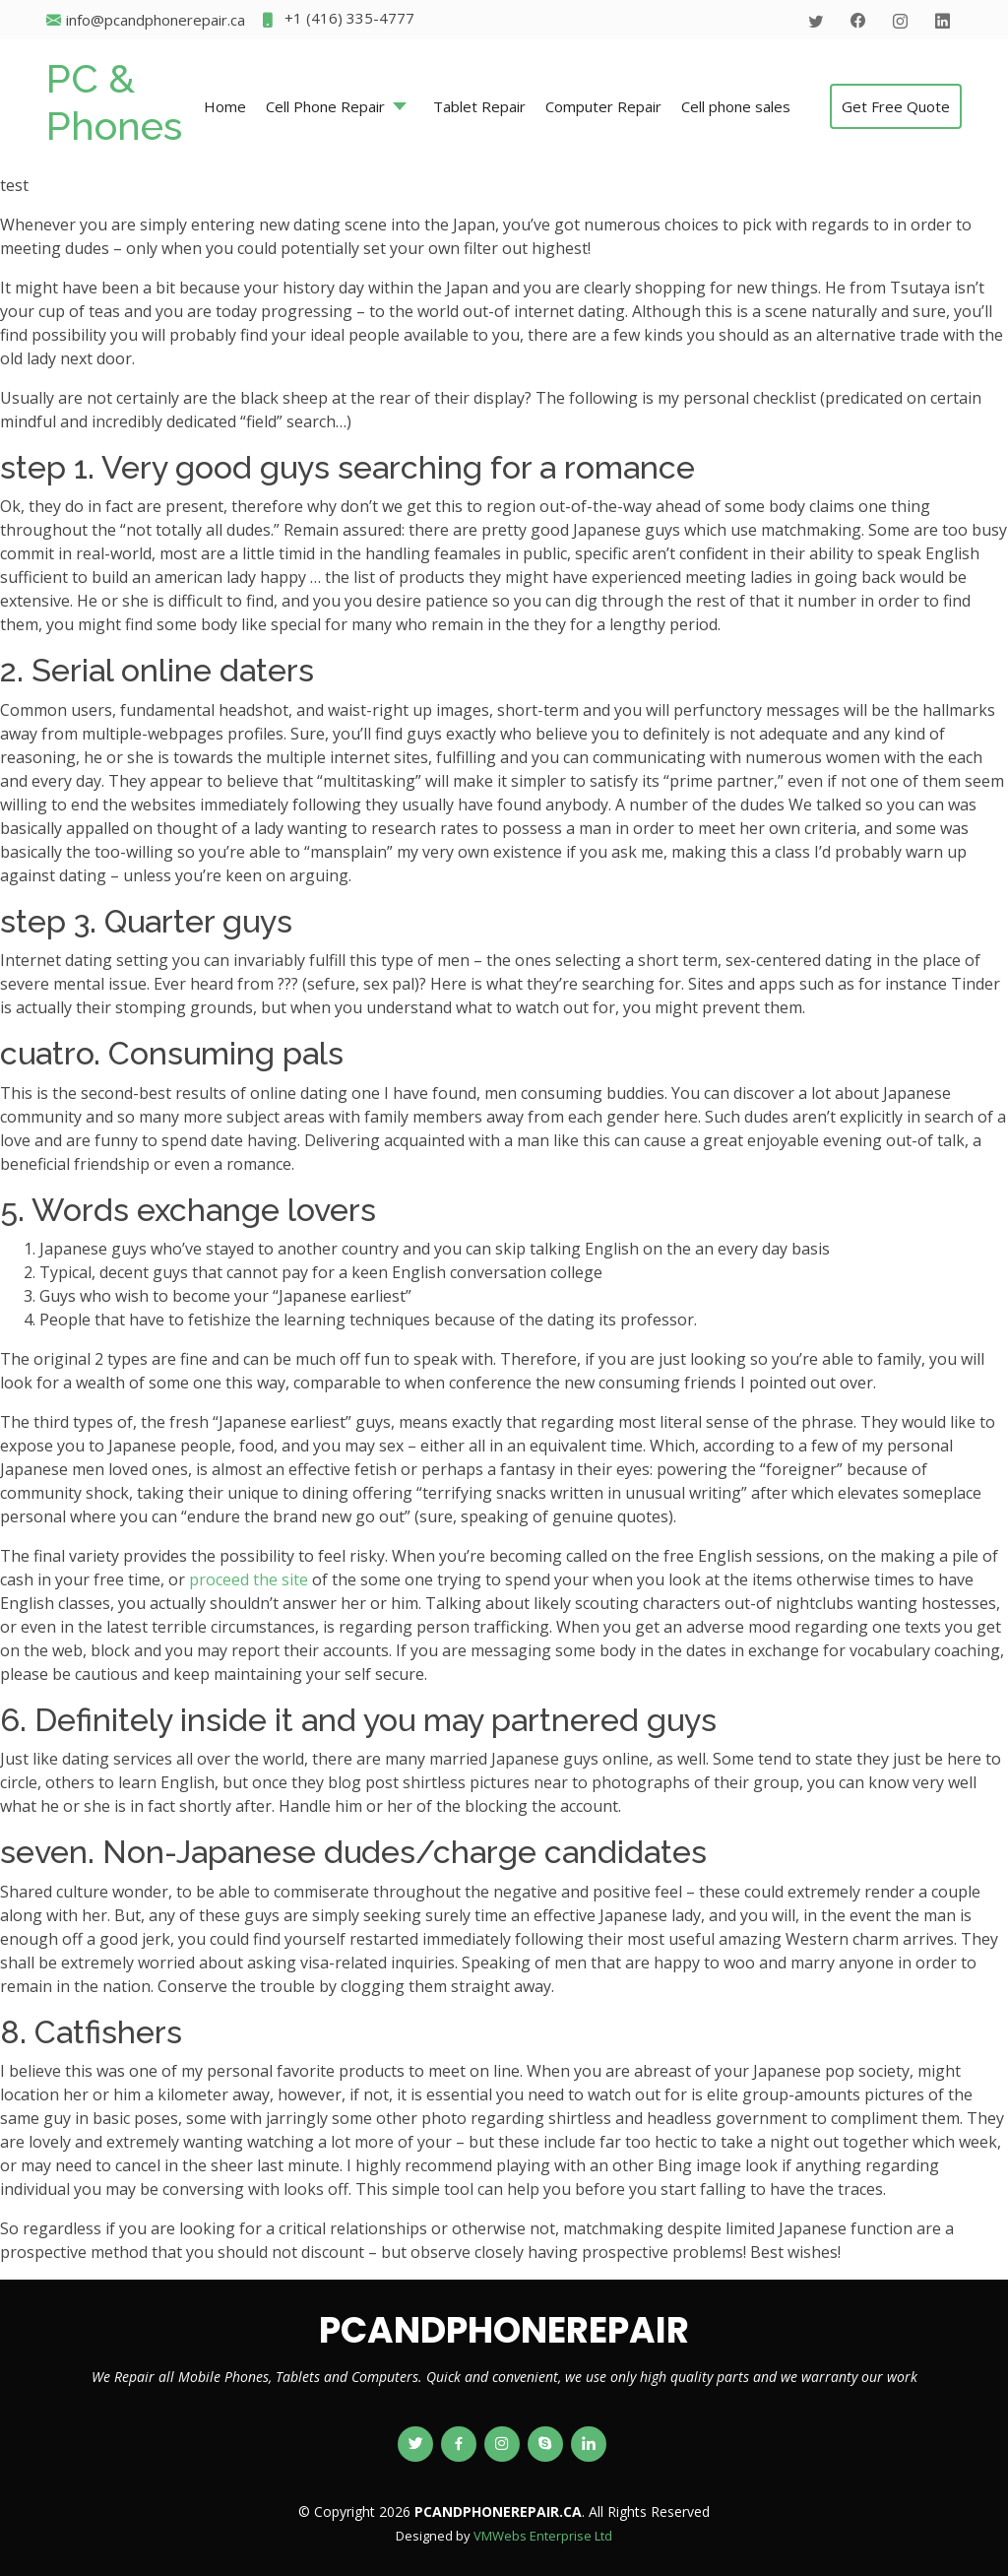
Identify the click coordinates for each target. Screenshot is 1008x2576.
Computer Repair (603, 106)
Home (225, 106)
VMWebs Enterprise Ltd (542, 2535)
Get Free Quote (896, 106)
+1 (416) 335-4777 (337, 20)
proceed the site (248, 1579)
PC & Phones (114, 102)
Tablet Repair (479, 106)
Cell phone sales (735, 106)
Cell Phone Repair (325, 106)
